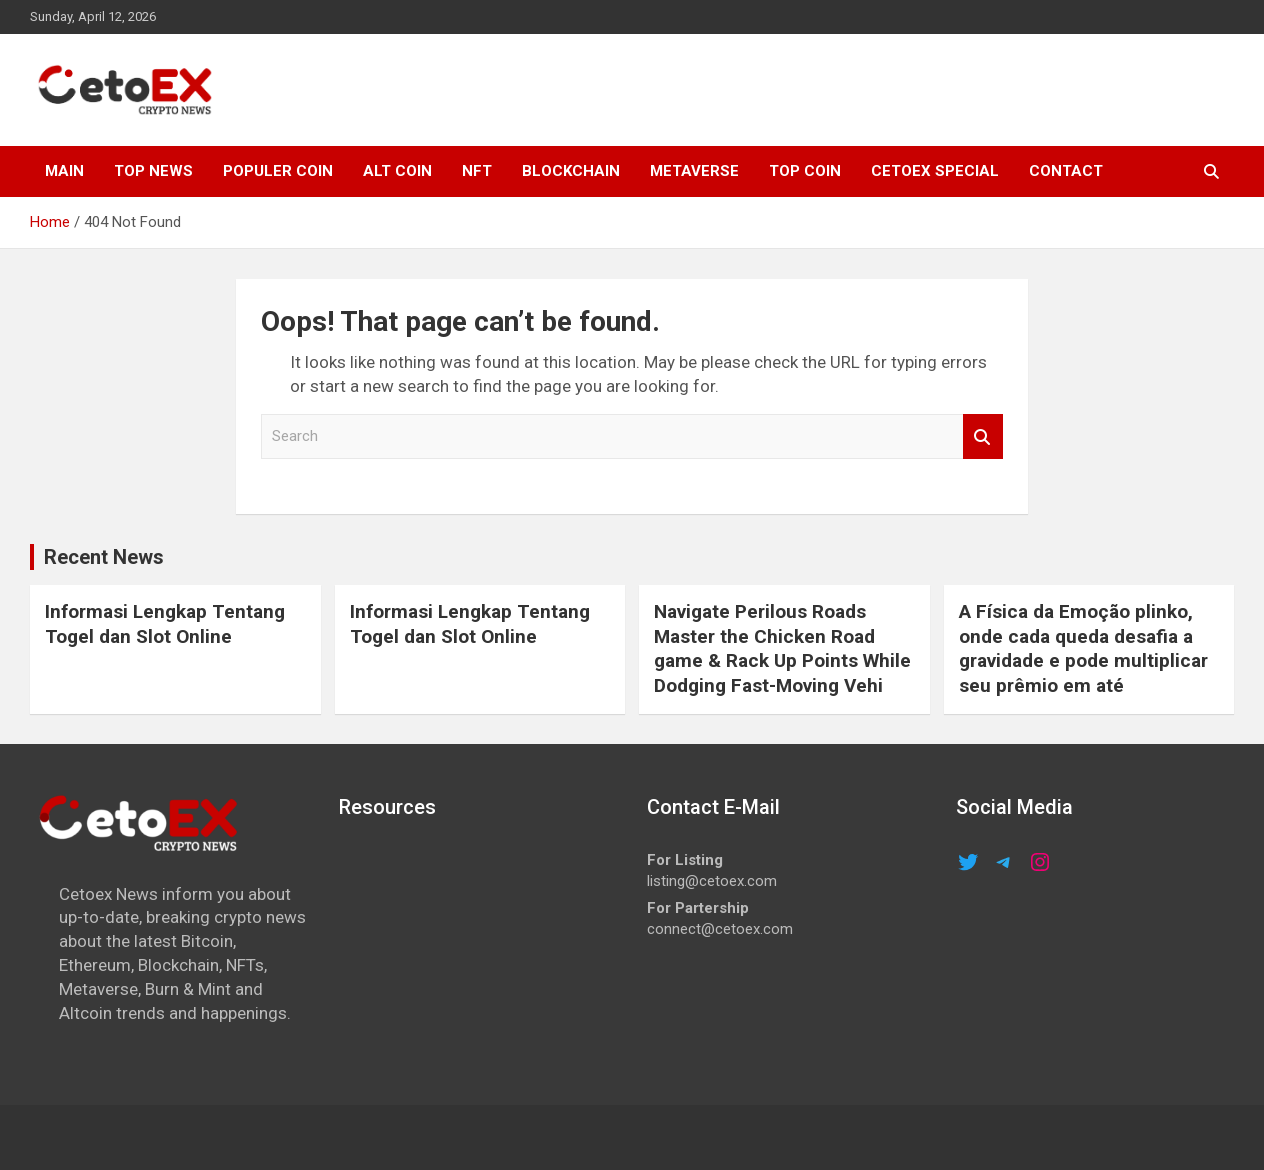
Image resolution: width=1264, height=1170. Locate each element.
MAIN (64, 171)
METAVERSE (694, 171)
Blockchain (571, 171)
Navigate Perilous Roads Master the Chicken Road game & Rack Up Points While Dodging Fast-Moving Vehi (782, 648)
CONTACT (1066, 171)
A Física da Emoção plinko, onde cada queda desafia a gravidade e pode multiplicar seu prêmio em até (1083, 648)
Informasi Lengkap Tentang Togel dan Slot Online (165, 624)
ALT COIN (397, 171)
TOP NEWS (153, 171)
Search (983, 436)
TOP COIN (805, 171)
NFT (477, 171)
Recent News (104, 557)
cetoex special (935, 171)
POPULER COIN (278, 171)
